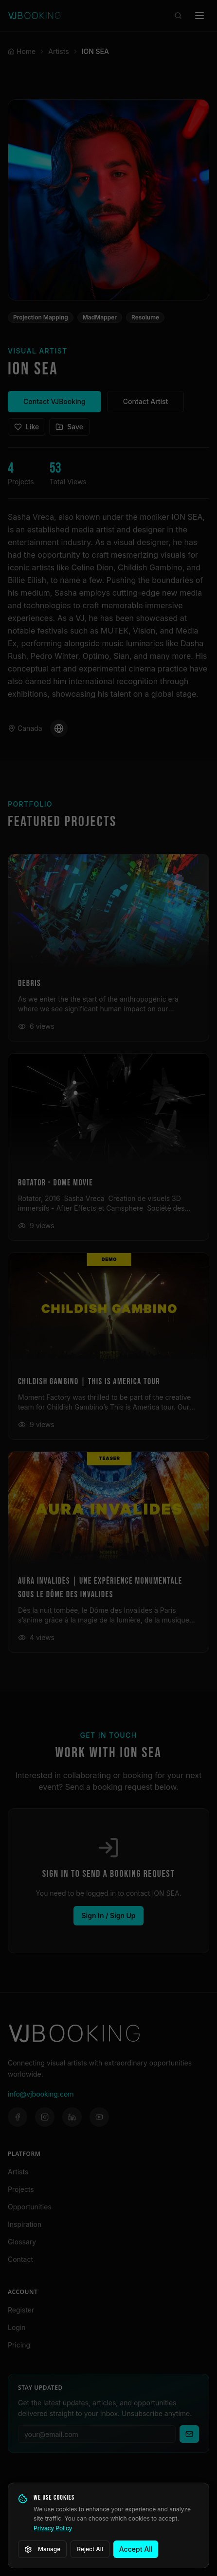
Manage (42, 2549)
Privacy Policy (53, 2528)
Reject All (90, 2549)
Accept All (135, 2549)
